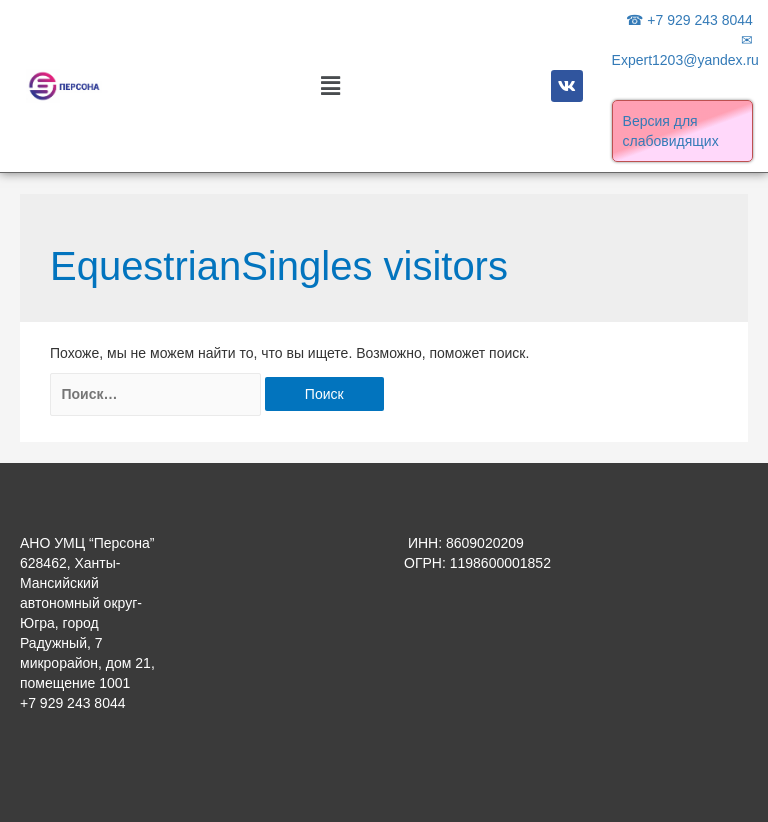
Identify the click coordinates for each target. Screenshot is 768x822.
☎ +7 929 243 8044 (689, 20)
